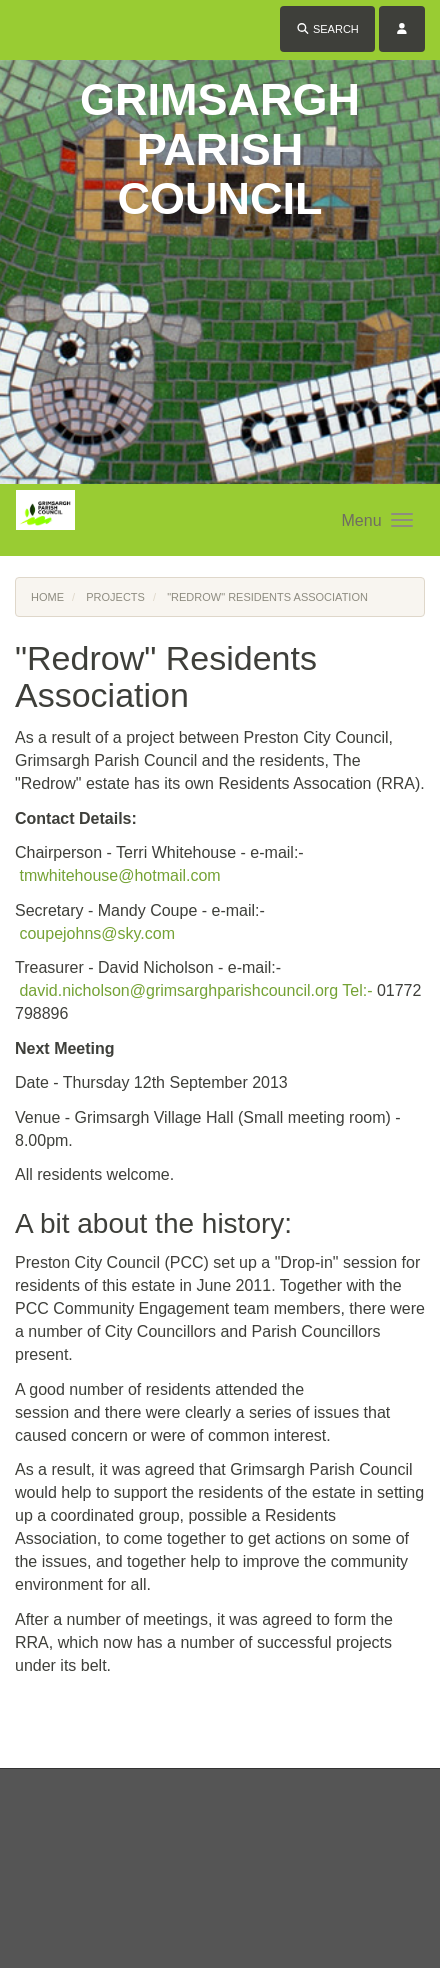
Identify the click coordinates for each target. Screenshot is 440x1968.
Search (327, 29)
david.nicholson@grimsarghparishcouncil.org (178, 990)
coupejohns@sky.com (97, 933)
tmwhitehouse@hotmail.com (119, 875)
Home (47, 597)
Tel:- (357, 990)
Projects (115, 597)
